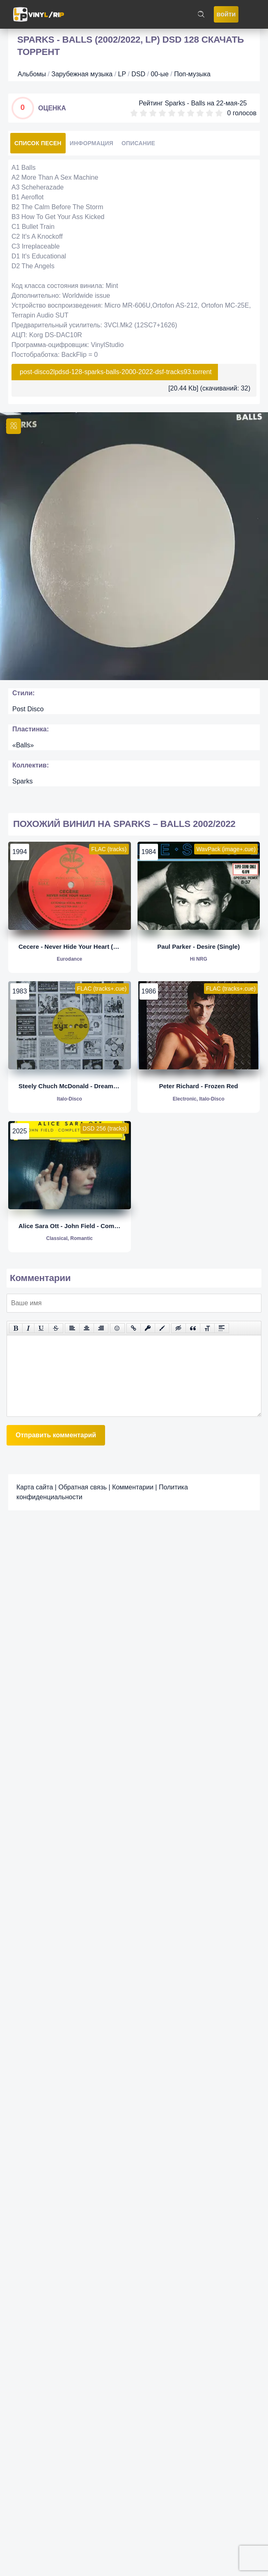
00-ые (160, 74)
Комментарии (132, 1487)
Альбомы (32, 74)
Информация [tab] (91, 143)
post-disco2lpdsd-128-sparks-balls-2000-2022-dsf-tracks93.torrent (116, 371)
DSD (138, 74)
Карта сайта (34, 1487)
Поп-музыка (192, 74)
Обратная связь (82, 1487)
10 (219, 113)
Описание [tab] (138, 143)
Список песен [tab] (38, 143)
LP (122, 74)
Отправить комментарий (56, 1435)
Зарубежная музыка (81, 74)
